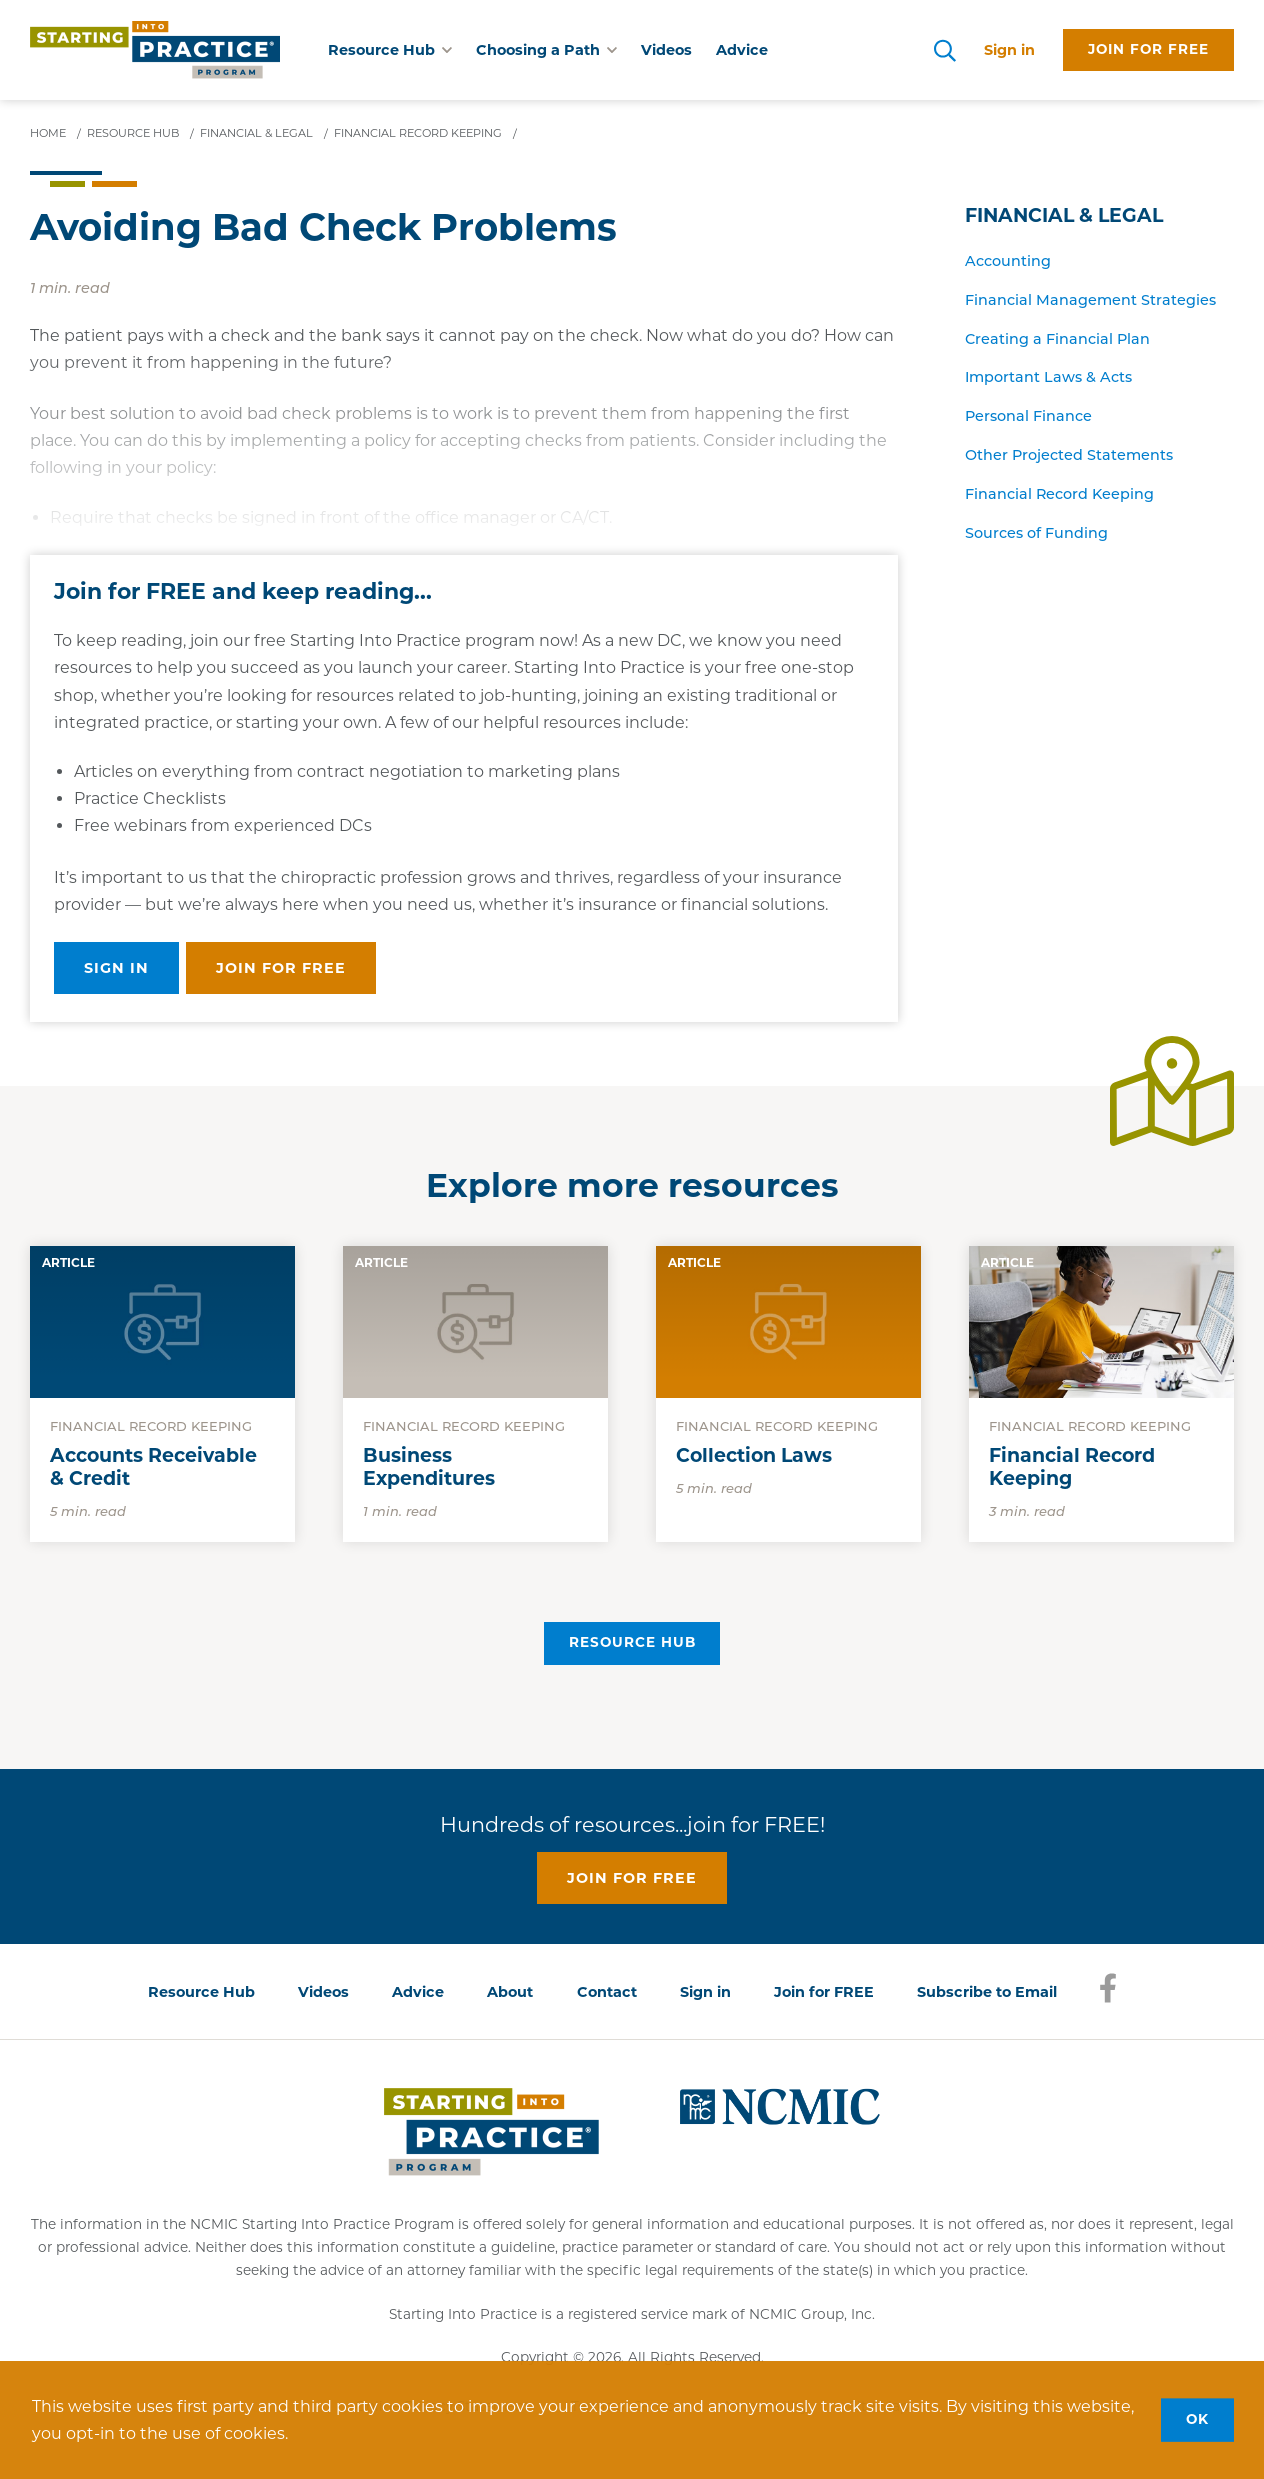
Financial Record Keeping (1059, 494)
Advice (742, 50)
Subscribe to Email (987, 1992)
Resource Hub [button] (390, 50)
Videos (666, 50)
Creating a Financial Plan (1057, 339)
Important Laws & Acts (1048, 377)
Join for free (1148, 49)
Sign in (1009, 50)
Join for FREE (824, 1992)
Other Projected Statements (1069, 455)
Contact (607, 1992)
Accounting (1008, 261)
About (510, 1992)
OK (1197, 2419)
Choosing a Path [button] (546, 50)
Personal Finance (1028, 416)
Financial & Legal (1064, 215)
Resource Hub (632, 1642)
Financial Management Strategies (1090, 300)
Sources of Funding (1036, 533)
